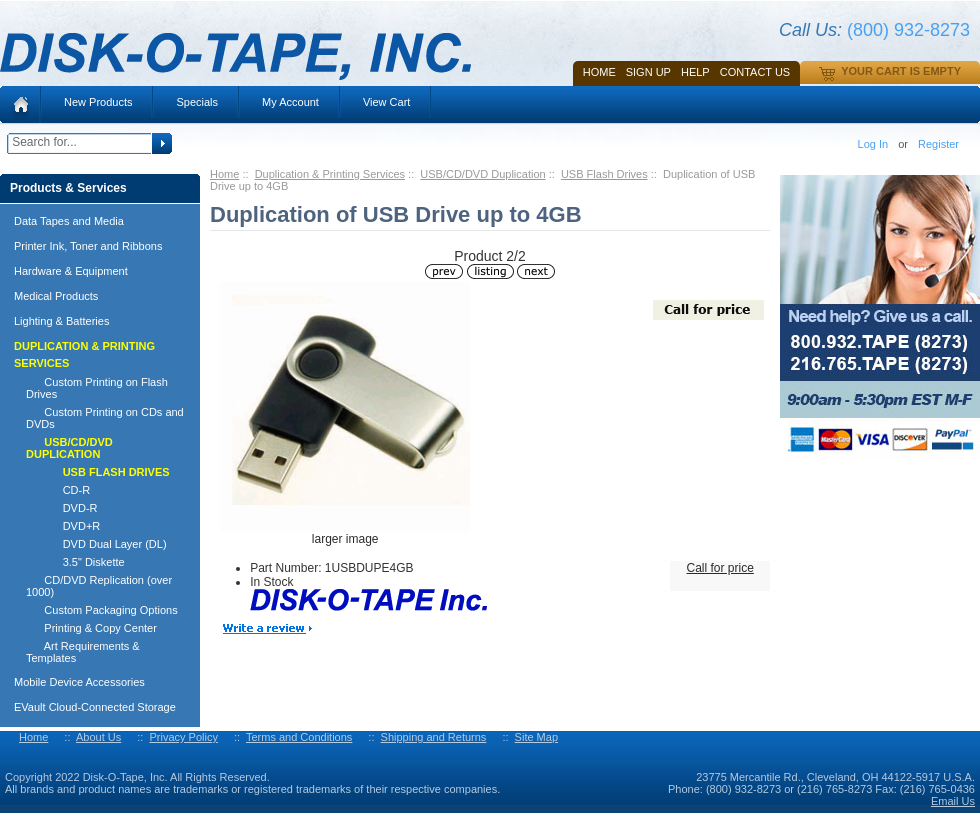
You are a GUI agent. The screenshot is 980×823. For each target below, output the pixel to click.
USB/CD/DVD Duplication (482, 174)
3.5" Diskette (75, 562)
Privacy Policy (183, 737)
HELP (695, 72)
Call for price (719, 568)
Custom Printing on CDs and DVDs (105, 418)
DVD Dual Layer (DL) (96, 544)
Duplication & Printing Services (330, 174)
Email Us (953, 801)
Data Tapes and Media (69, 221)
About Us (98, 737)
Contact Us (755, 72)
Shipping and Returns (434, 737)
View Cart (386, 102)
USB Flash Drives (604, 174)
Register (938, 144)
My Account (290, 102)
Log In (873, 144)
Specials (197, 102)
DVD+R (63, 526)
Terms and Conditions (299, 737)
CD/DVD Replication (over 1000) (99, 586)
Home (599, 72)
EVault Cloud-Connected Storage (95, 707)
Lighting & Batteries (61, 321)
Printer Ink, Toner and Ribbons (88, 246)
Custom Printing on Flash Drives (97, 388)
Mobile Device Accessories (79, 682)
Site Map (536, 737)
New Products (98, 102)
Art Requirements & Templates (83, 652)
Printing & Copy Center (91, 628)
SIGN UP (648, 72)
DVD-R (62, 508)
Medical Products (56, 296)
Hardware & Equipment (71, 271)
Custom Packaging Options (102, 610)
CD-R (58, 490)
